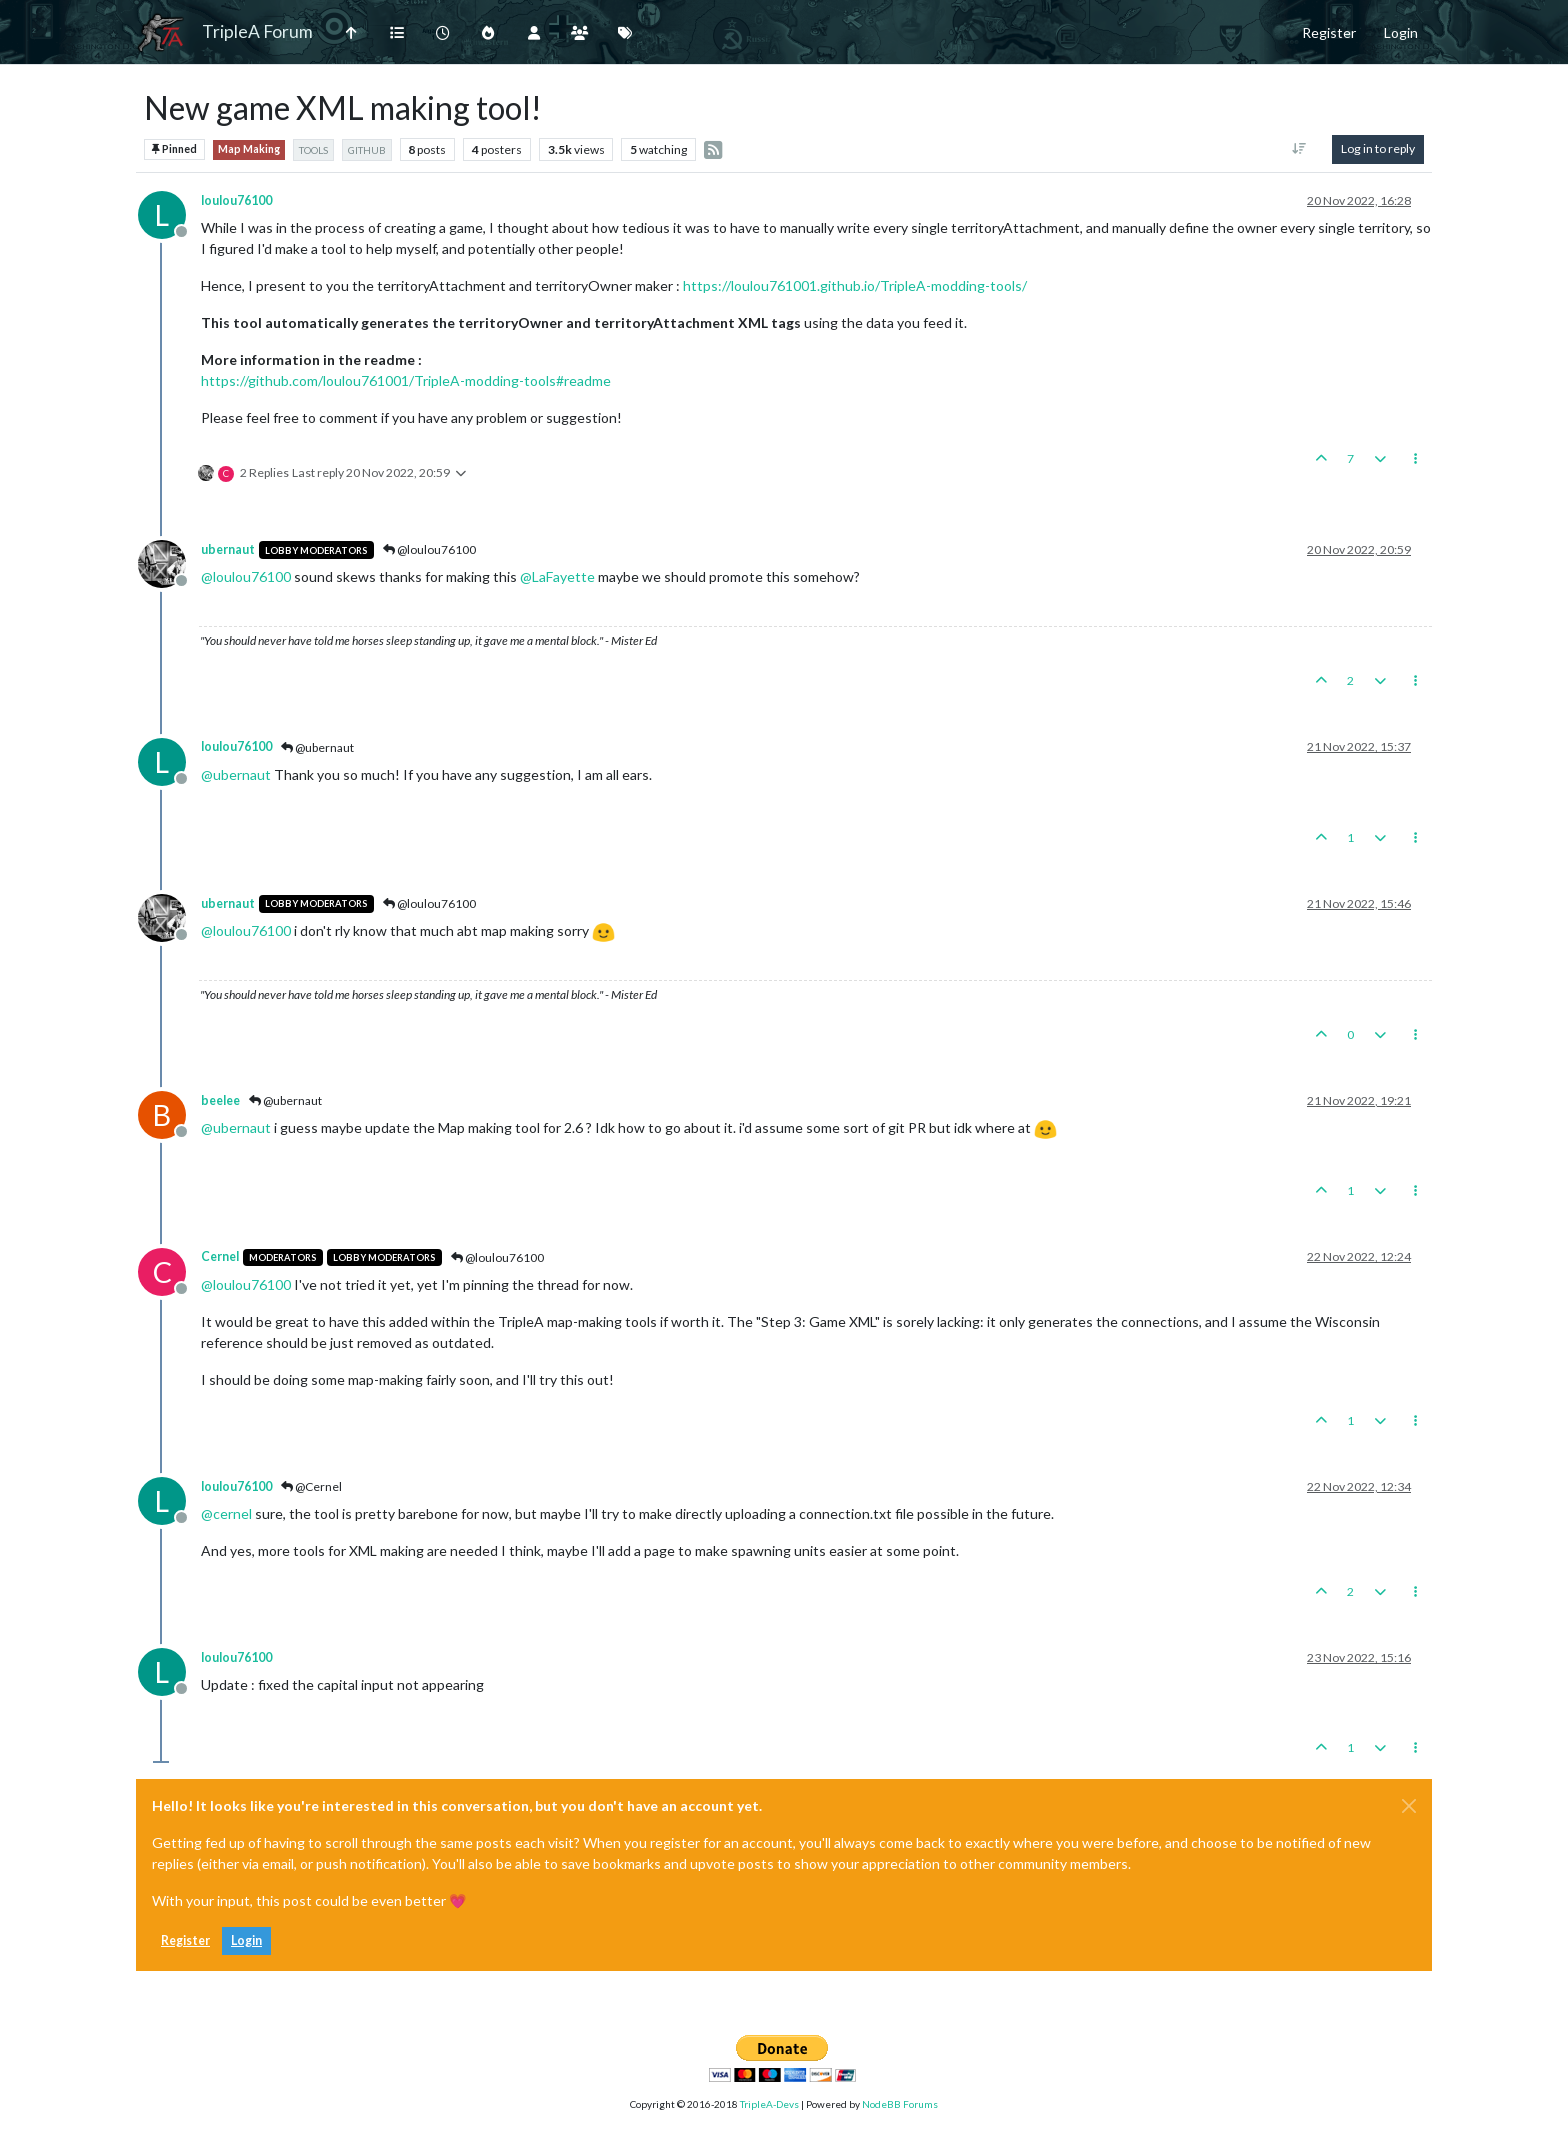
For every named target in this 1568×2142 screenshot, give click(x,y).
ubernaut (228, 549)
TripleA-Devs (769, 2104)
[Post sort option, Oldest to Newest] (1299, 149)
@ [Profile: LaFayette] (557, 576)
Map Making (249, 149)
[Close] (1409, 1806)
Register (185, 1940)
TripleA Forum (257, 31)
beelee (220, 1100)
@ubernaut (317, 747)
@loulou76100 (429, 549)
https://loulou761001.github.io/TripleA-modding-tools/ (855, 285)
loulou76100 (236, 200)
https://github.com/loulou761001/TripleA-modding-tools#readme (406, 380)
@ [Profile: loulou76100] (246, 576)
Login (246, 1940)
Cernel (220, 1256)
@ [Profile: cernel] (226, 1513)
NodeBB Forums (900, 2104)
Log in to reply (1378, 148)
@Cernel (311, 1486)
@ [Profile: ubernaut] (236, 774)
